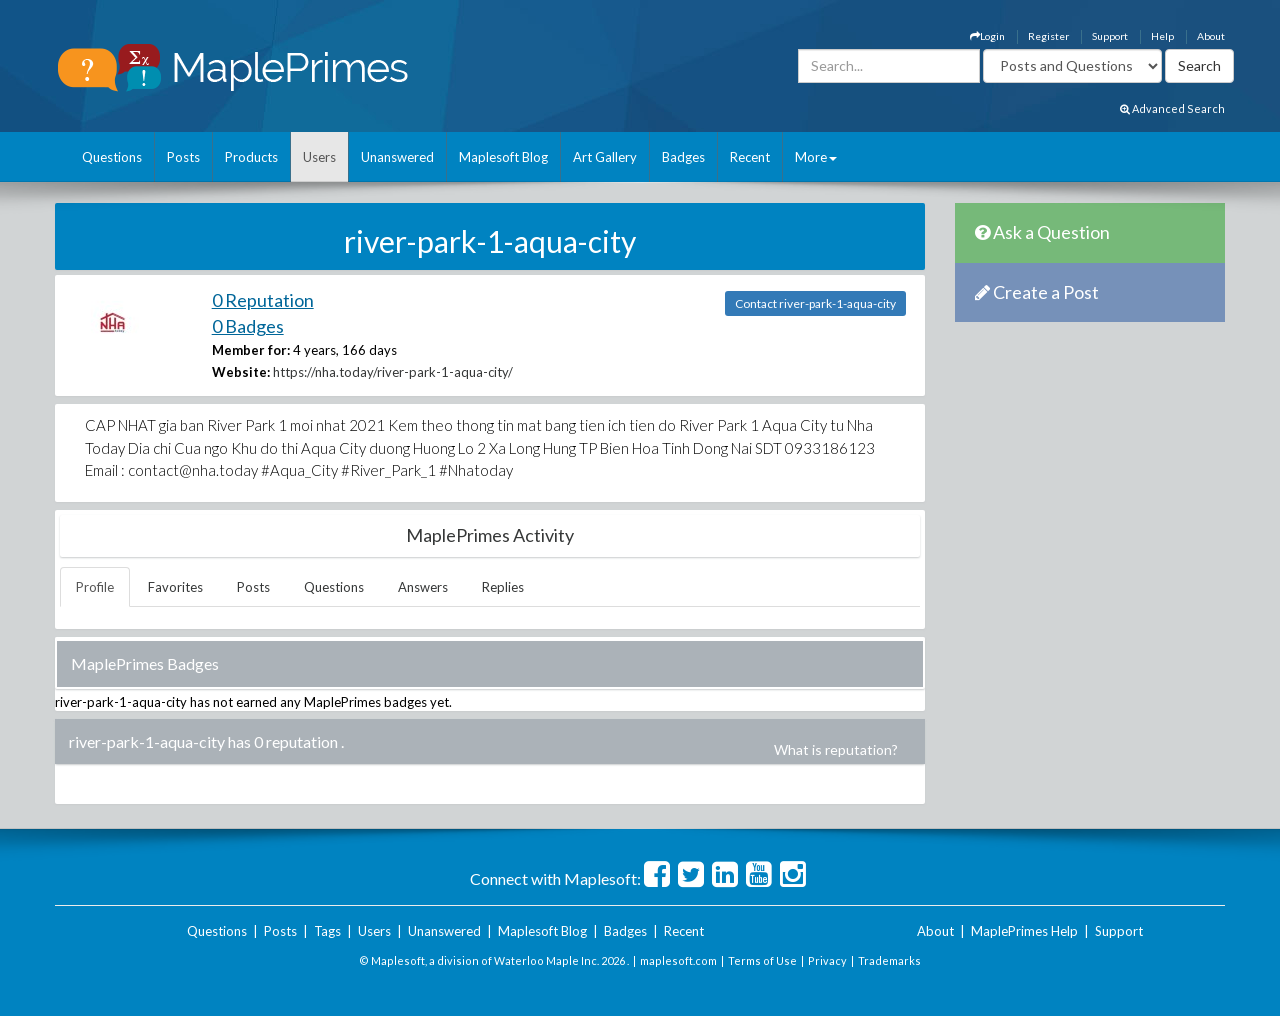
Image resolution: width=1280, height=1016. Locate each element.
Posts (183, 157)
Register (1048, 36)
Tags (327, 931)
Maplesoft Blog (503, 157)
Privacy (827, 960)
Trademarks (889, 960)
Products (251, 157)
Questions (112, 157)
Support (1110, 36)
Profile (95, 587)
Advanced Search (1172, 108)
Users (319, 157)
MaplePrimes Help (1024, 931)
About (1211, 36)
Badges (683, 157)
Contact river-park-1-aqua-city (815, 303)
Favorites (175, 587)
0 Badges (248, 326)
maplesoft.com (678, 960)
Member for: (251, 350)
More (816, 157)
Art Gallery (605, 157)
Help (1162, 36)
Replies (503, 587)
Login (987, 36)
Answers (423, 587)
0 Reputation (263, 300)
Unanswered (397, 157)
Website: (241, 372)
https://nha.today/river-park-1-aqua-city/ (393, 372)
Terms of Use (762, 960)
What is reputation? (836, 749)
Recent (750, 157)
